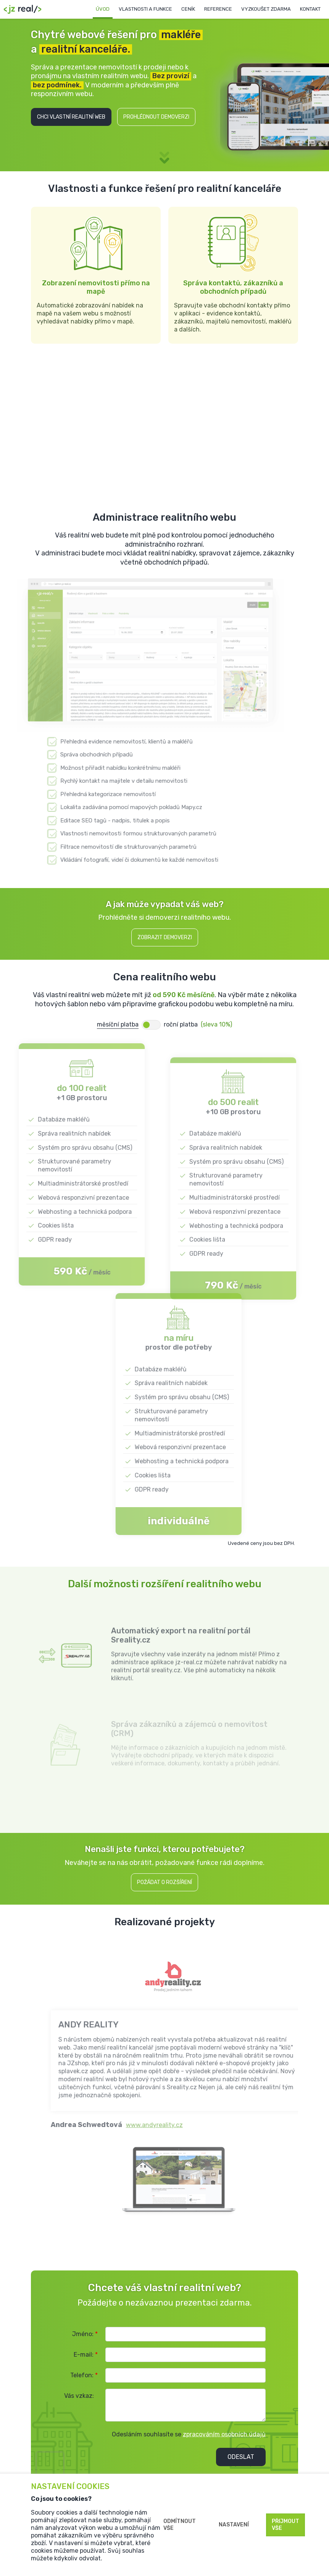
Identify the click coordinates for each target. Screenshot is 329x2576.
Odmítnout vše (179, 2524)
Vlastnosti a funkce (145, 9)
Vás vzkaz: (79, 2395)
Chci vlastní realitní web (71, 117)
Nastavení (234, 2524)
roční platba (181, 1024)
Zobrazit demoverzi (164, 937)
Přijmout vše (285, 2524)
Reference (218, 9)
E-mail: (86, 2354)
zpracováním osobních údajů (224, 2434)
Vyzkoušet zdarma (266, 9)
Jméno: (85, 2334)
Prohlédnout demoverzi (156, 117)
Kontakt (310, 9)
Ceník (188, 9)
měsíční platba (118, 1024)
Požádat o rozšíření (164, 1882)
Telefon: (84, 2375)
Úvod (103, 9)
